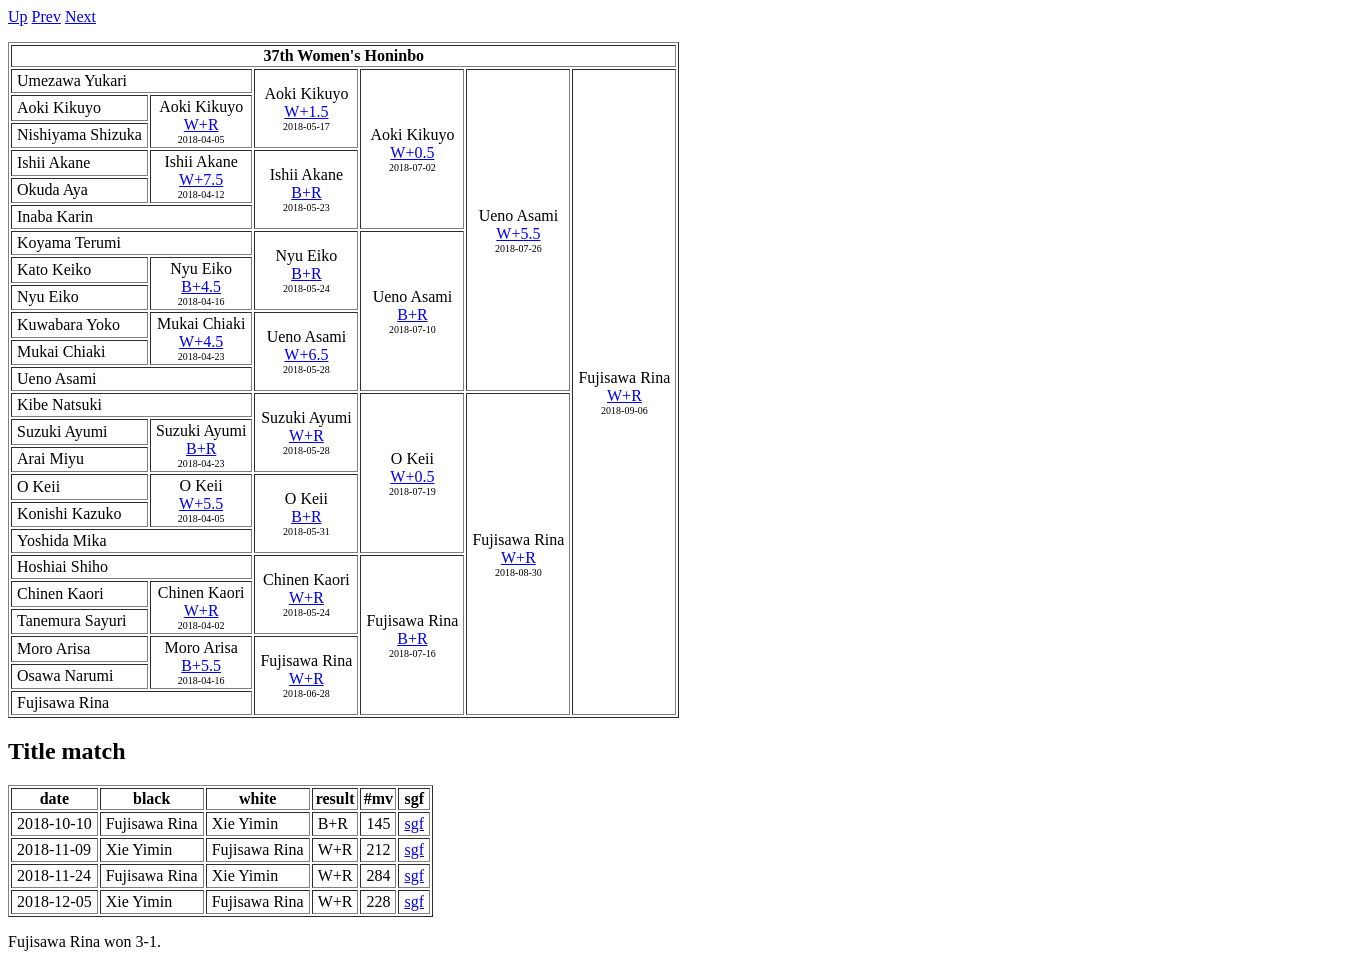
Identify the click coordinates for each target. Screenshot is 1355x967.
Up (18, 16)
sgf (414, 823)
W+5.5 (518, 233)
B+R (306, 192)
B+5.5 (201, 665)
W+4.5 (201, 341)
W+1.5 (306, 111)
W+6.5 (306, 354)
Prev (46, 16)
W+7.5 (201, 179)
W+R (624, 395)
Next (80, 16)
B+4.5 (201, 286)
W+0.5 (412, 152)
